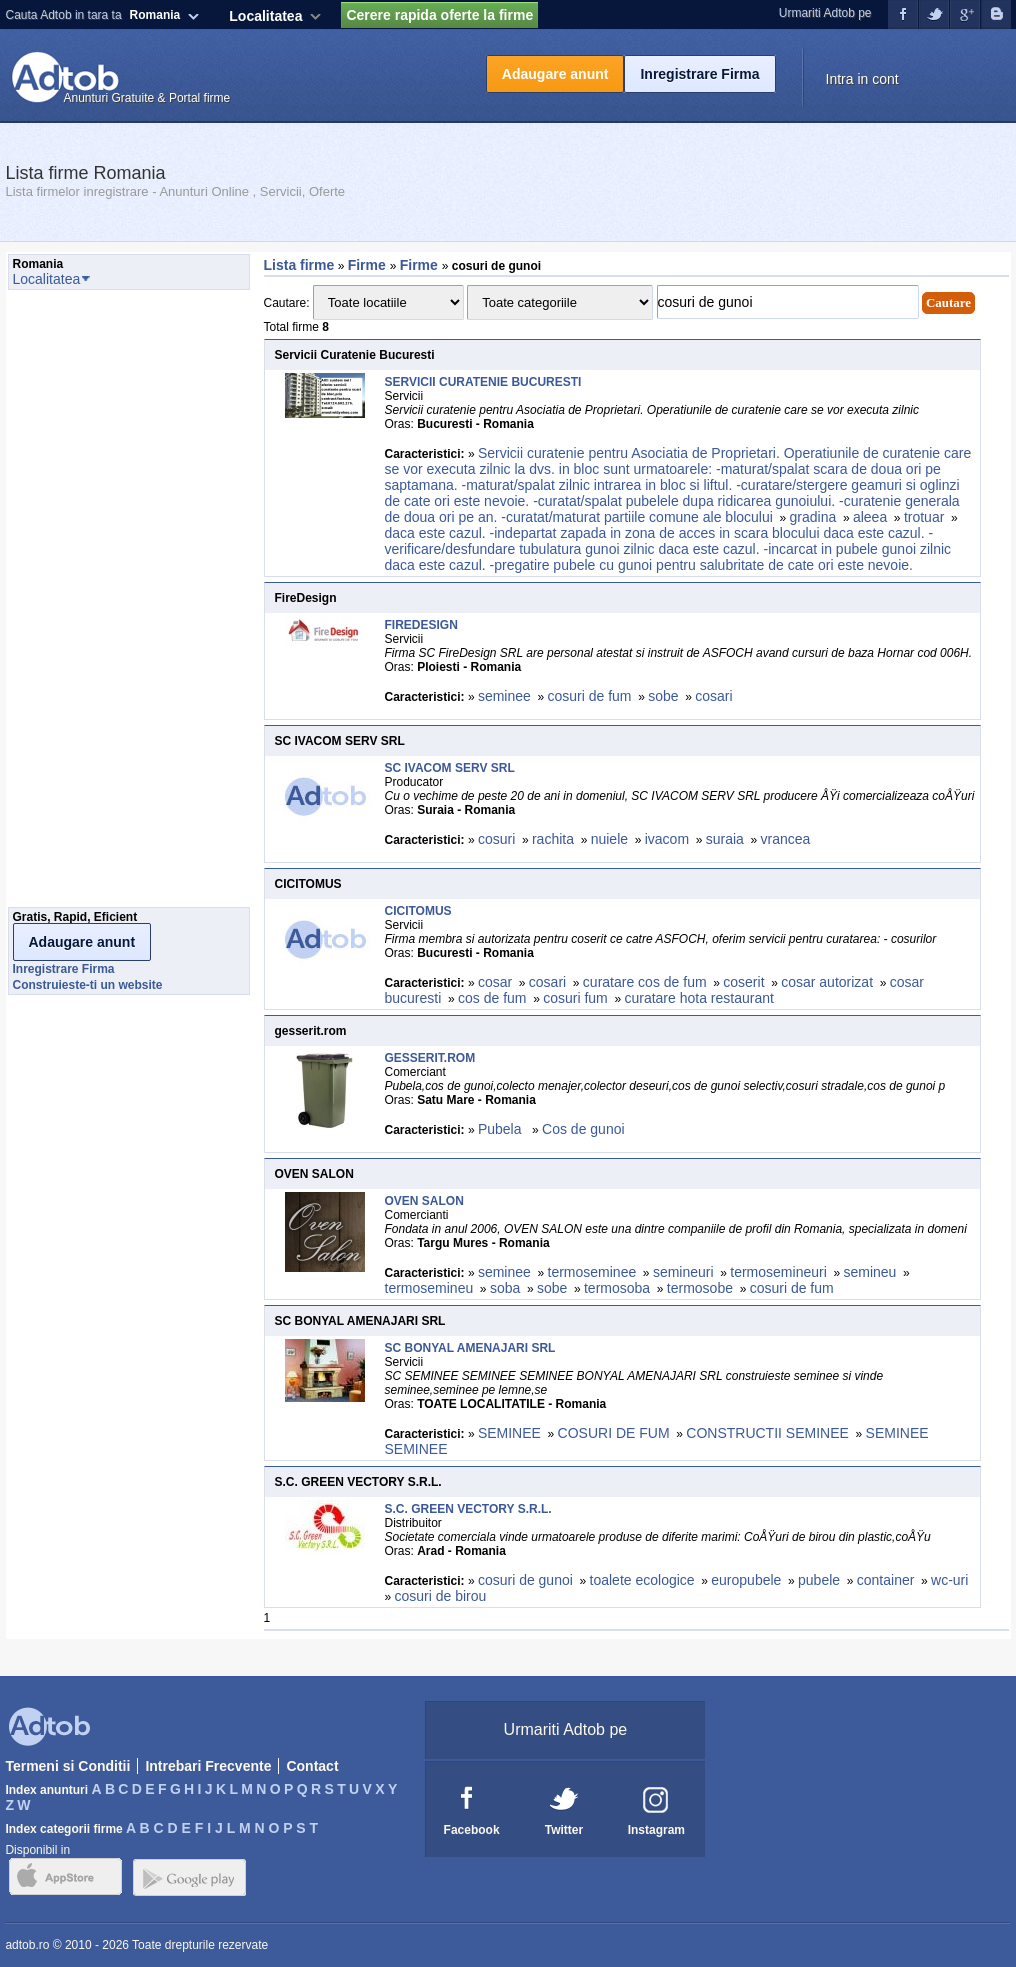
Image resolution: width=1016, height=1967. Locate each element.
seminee (504, 696)
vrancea (786, 839)
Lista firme (299, 265)
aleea (870, 517)
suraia (725, 839)
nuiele (609, 839)
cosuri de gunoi (525, 1580)
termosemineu (429, 1288)
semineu (869, 1272)
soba (505, 1288)
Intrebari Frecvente (208, 1766)
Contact (312, 1766)
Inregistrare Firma (699, 74)
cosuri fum (575, 998)
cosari (713, 696)
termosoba (617, 1288)
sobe (663, 696)
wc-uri (949, 1580)
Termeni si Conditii (67, 1766)
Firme (369, 265)
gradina (813, 517)
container (886, 1580)
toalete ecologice (642, 1580)
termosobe (700, 1288)
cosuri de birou (441, 1596)
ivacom (667, 839)
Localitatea (265, 16)
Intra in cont (862, 79)
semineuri (683, 1272)
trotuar (924, 517)
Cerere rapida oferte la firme (439, 15)
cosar (495, 982)
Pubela (501, 1129)
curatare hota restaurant (698, 998)
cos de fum (492, 998)
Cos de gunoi (583, 1129)
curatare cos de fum (645, 982)
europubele (746, 1580)
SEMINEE (509, 1433)
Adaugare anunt (555, 74)
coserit (743, 982)
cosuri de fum (590, 696)
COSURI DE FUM (614, 1433)
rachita (553, 839)
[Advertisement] (88, 604)
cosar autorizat (827, 982)
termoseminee (592, 1272)
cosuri (496, 839)
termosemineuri (778, 1272)
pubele (819, 1580)
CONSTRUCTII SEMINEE (767, 1433)
